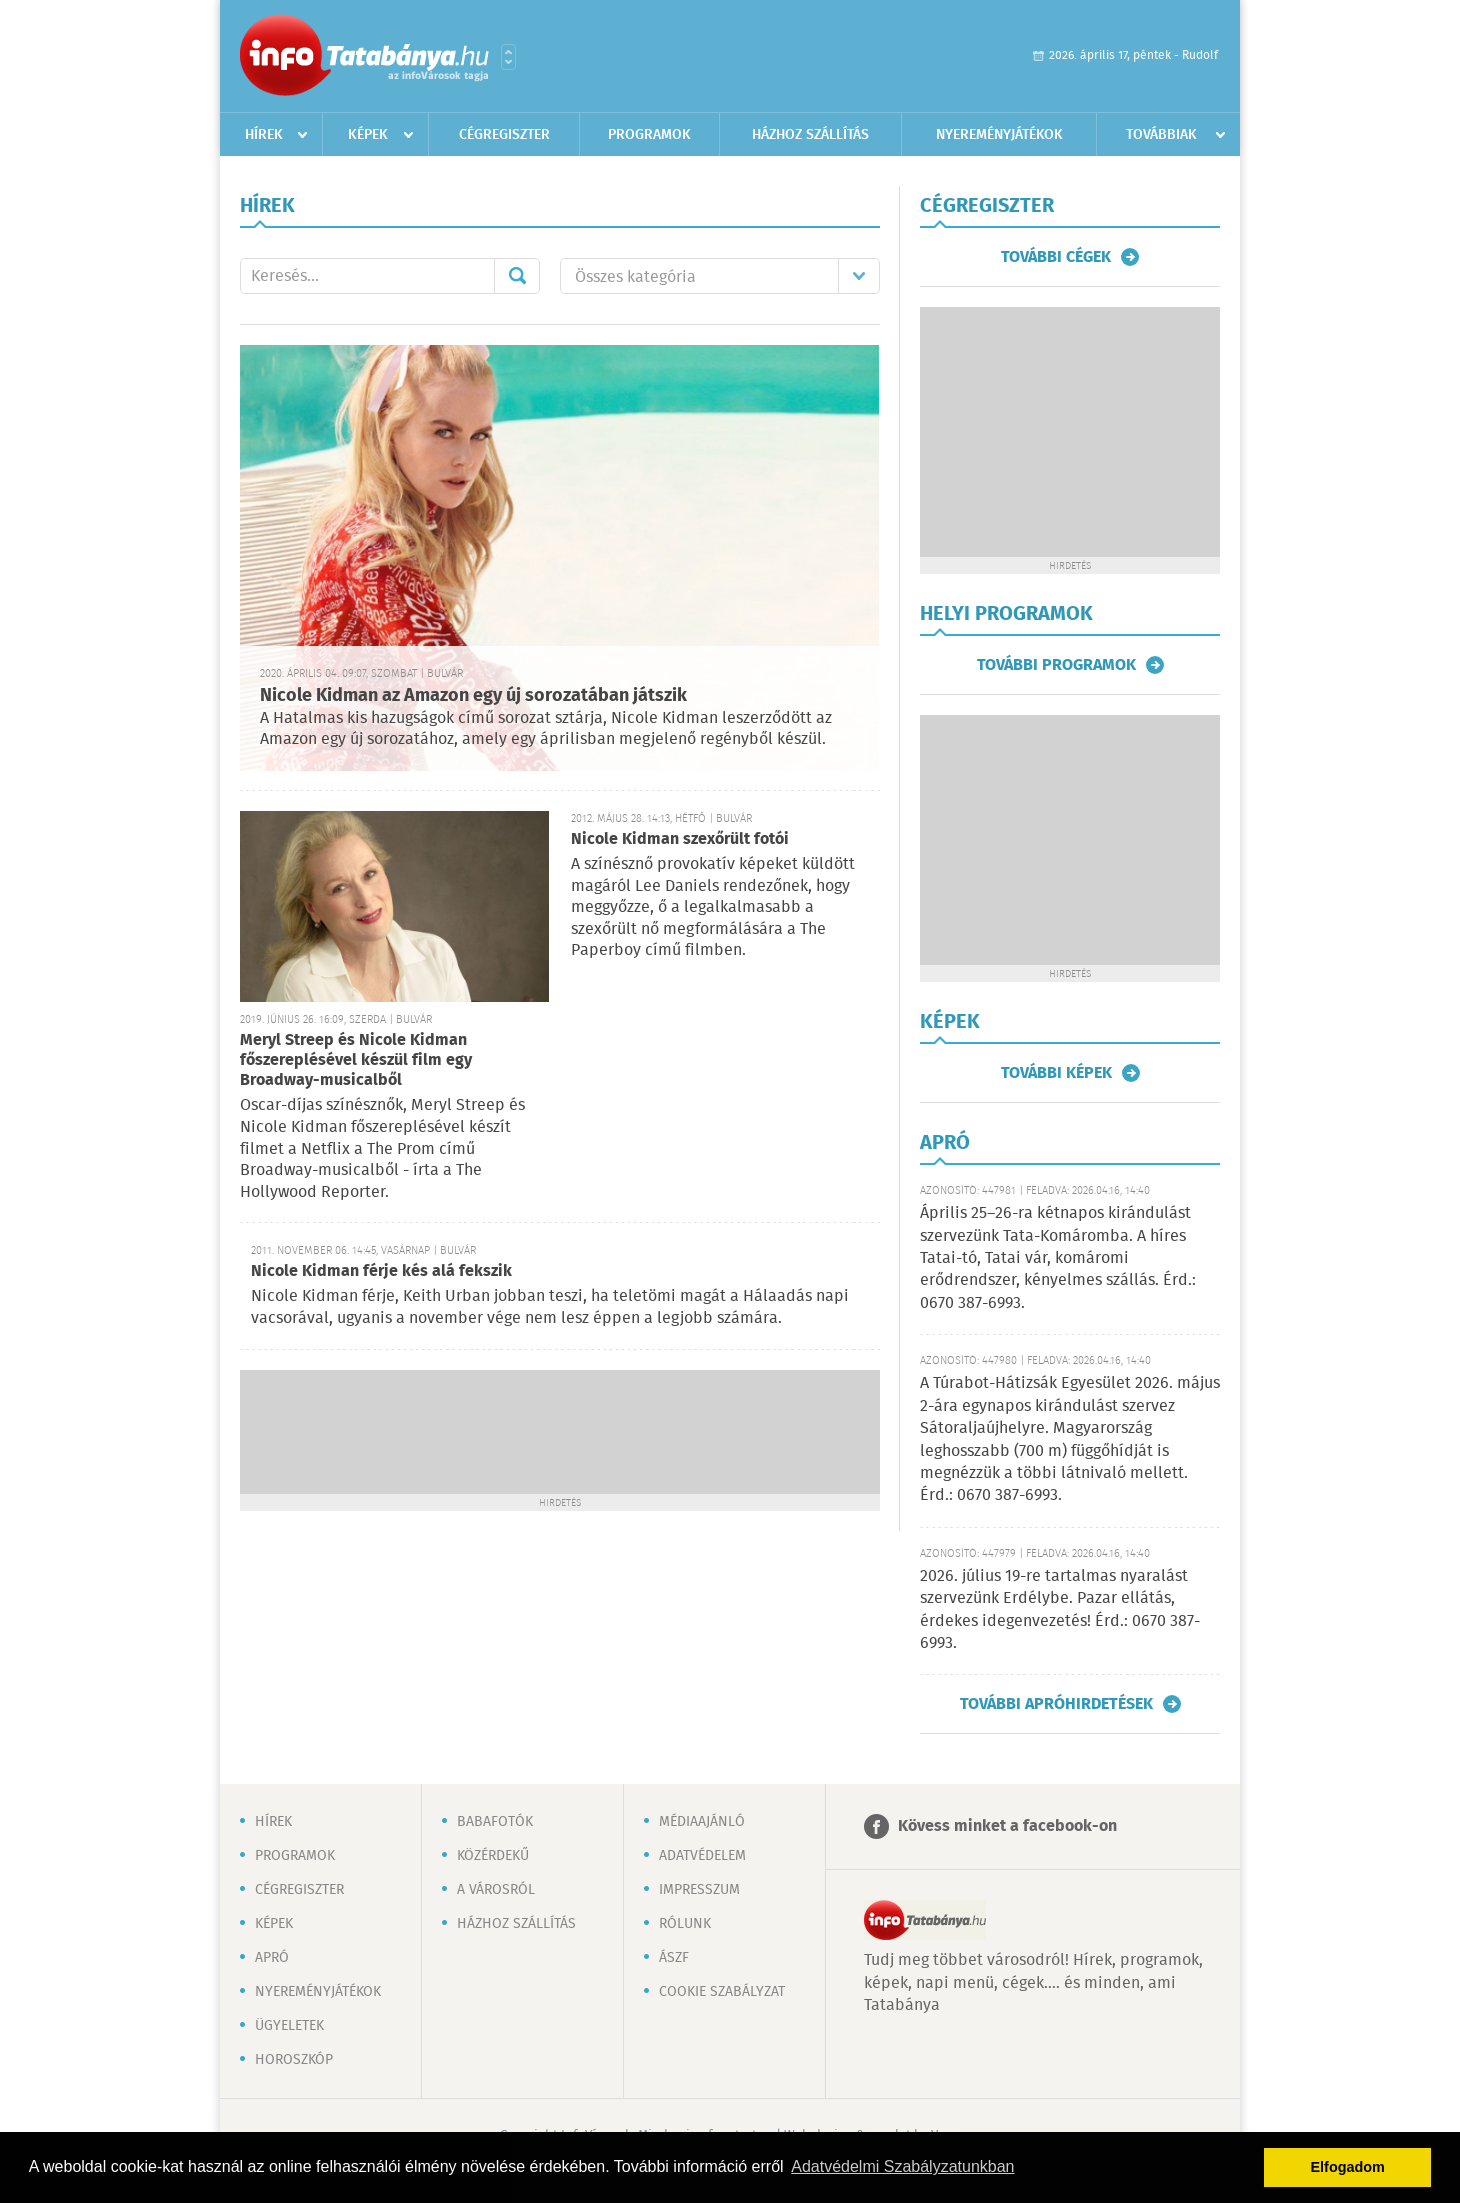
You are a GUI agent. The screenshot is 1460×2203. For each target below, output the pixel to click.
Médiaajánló (702, 1822)
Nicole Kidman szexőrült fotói (680, 839)
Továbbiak (1161, 135)
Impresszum (699, 1890)
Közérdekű (493, 1856)
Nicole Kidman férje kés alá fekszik (381, 1271)
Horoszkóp (294, 2060)
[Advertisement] (560, 1430)
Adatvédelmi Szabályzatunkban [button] (902, 2166)
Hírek (264, 135)
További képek (1056, 1073)
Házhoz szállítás (810, 135)
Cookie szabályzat (722, 1992)
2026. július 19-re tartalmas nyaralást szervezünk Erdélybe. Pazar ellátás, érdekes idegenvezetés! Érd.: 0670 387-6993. (1060, 1610)
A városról (496, 1890)
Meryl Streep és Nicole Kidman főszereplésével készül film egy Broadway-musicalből (356, 1060)
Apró (272, 1958)
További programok (1056, 665)
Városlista (508, 57)
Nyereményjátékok (999, 135)
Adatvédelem (702, 1856)
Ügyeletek (289, 2026)
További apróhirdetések (1056, 1704)
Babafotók (495, 1822)
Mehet (517, 276)
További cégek (1056, 257)
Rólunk (685, 1924)
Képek (368, 135)
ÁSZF (674, 1958)
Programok (649, 135)
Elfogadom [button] (1348, 2167)
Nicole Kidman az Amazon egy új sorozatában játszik (473, 696)
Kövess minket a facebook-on (1007, 1826)
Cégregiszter (504, 135)
